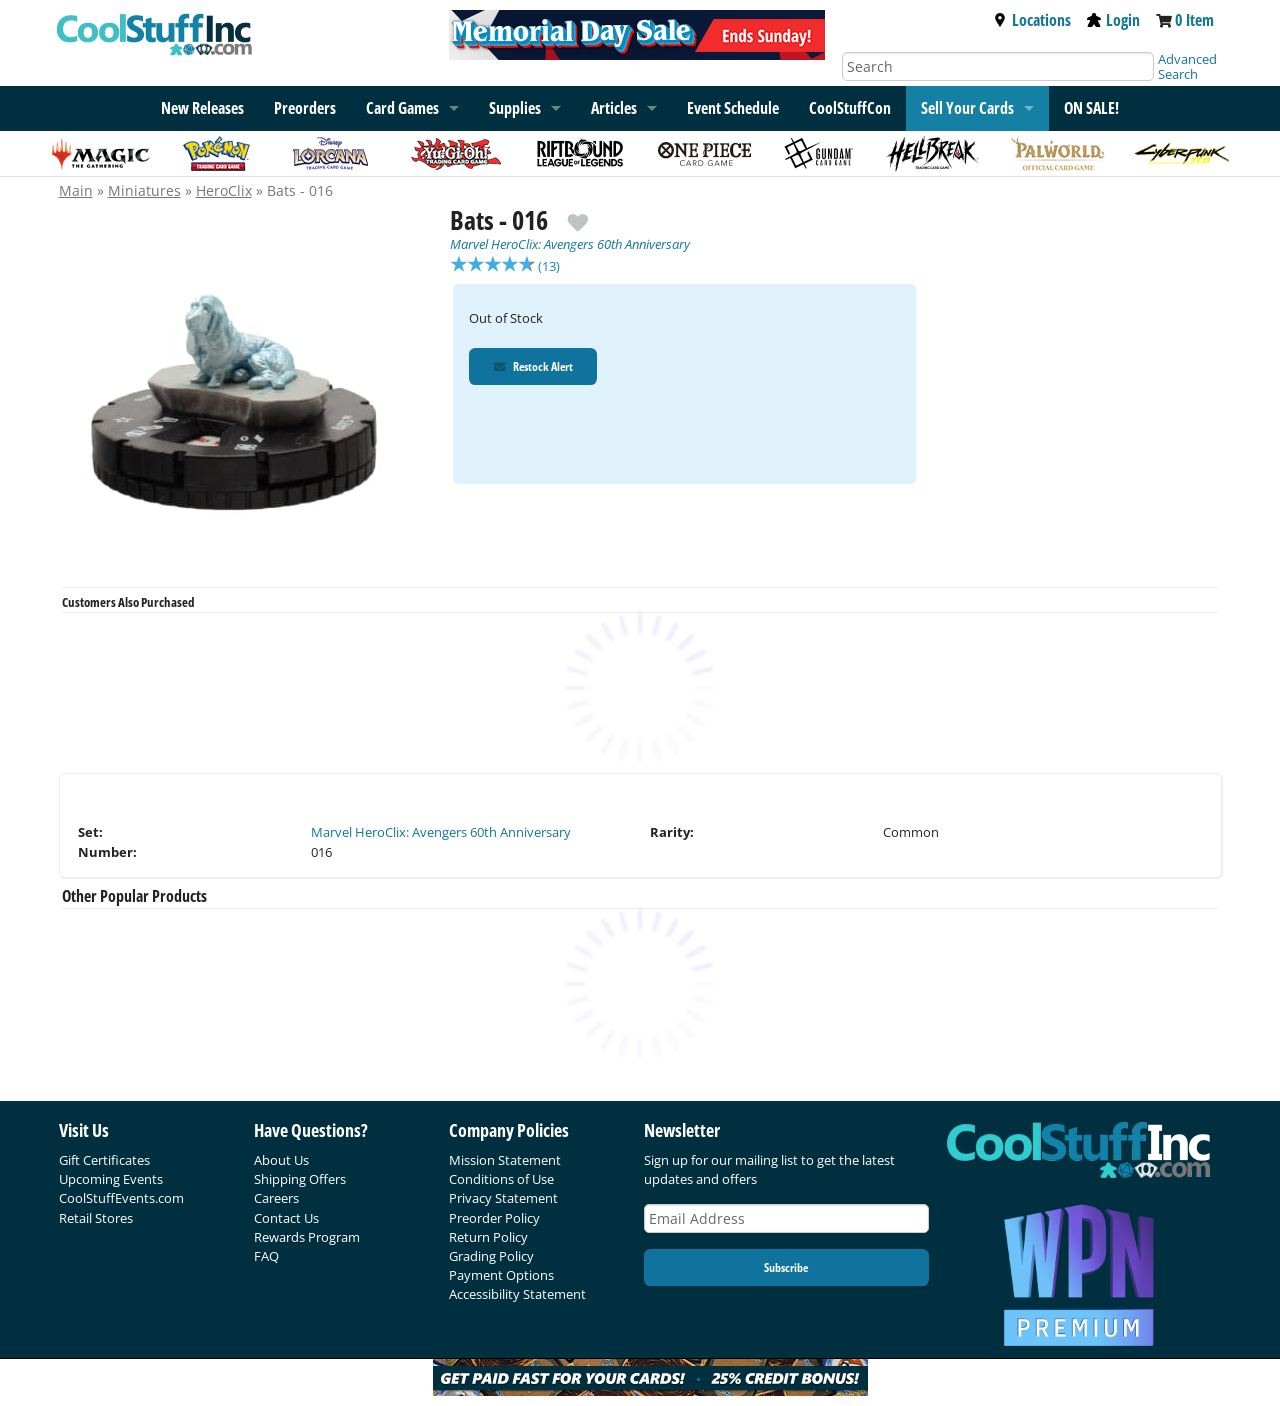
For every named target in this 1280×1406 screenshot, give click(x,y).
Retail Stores (96, 1218)
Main (76, 190)
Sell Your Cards (967, 108)
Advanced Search (1187, 66)
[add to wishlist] (578, 215)
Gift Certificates (104, 1160)
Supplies (515, 108)
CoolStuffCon (850, 108)
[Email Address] (787, 1218)
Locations (1032, 20)
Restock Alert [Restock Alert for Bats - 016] (534, 368)
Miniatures (144, 190)
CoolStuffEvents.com (121, 1198)
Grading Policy (491, 1256)
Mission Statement (505, 1160)
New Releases (202, 108)
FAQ (266, 1256)
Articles (614, 108)
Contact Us (286, 1218)
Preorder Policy (494, 1218)
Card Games (402, 108)
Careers (276, 1198)
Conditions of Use (501, 1179)
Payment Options (501, 1275)
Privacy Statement (503, 1198)
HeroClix (224, 190)
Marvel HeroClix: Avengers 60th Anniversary (570, 244)
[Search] (998, 66)
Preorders (305, 108)
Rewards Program (307, 1237)
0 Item (1194, 20)
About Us (281, 1160)
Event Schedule (733, 108)
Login (1113, 20)
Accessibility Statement (517, 1294)
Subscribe (786, 1267)
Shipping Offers (300, 1179)
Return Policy (488, 1237)
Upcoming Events (111, 1179)
